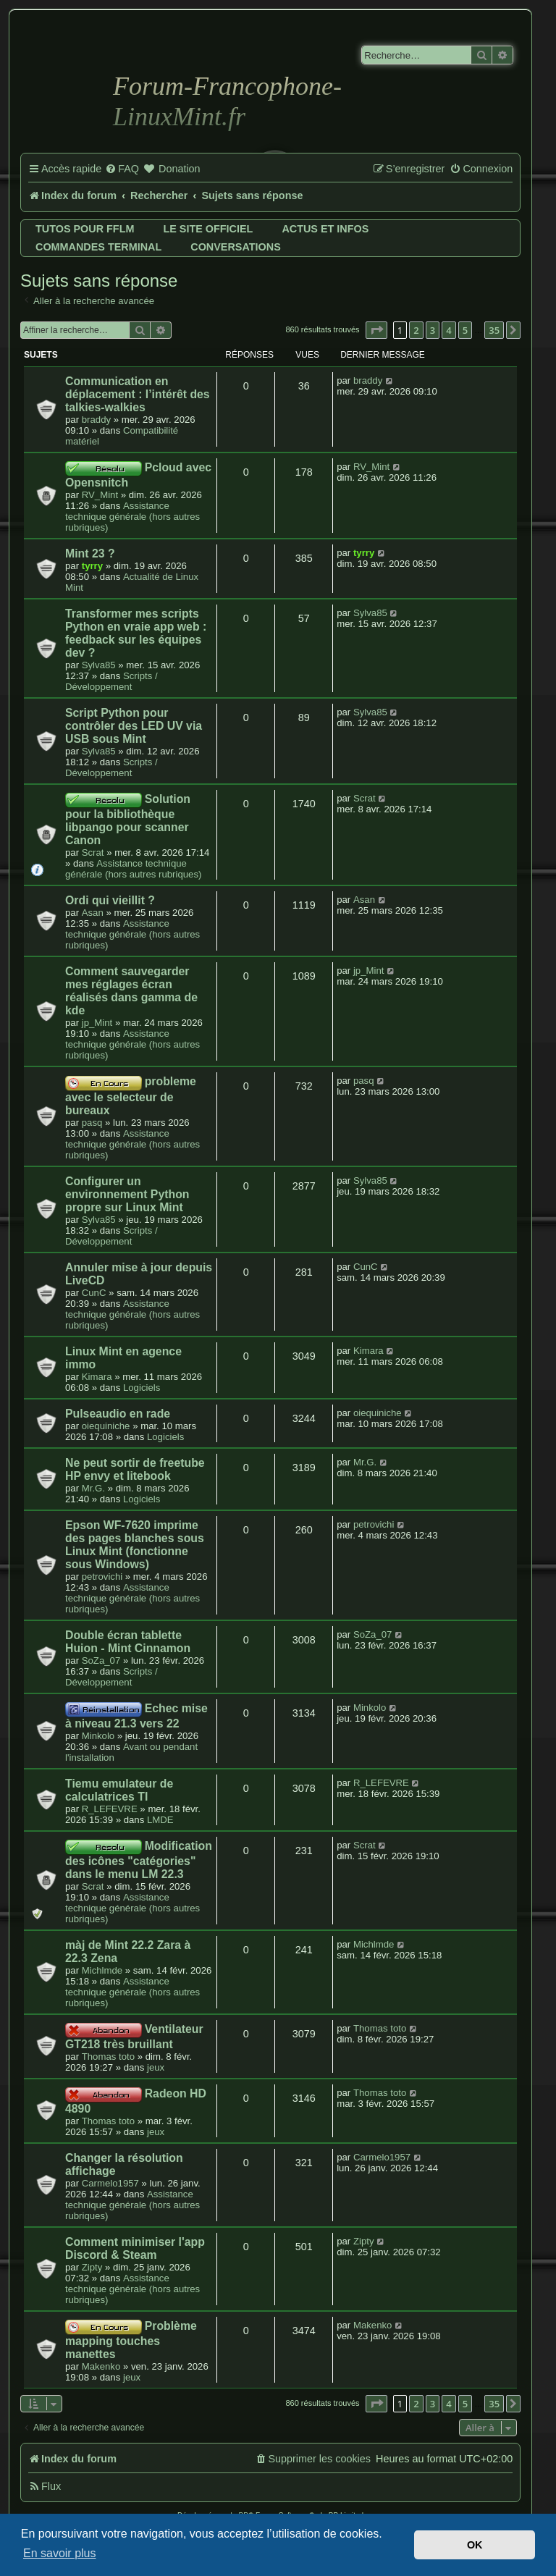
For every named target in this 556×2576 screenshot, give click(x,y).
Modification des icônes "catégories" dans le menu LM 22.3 (138, 1860)
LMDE (160, 1819)
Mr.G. (93, 1488)
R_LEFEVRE (110, 1808)
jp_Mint (97, 1022)
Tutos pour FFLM (84, 229)
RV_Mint (100, 494)
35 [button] (494, 330)
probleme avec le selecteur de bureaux (130, 1095)
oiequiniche (106, 1425)
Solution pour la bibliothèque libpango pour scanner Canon (127, 819)
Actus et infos (325, 229)
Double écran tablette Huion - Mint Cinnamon (127, 1641)
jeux (155, 2067)
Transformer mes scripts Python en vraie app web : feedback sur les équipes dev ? (135, 633)
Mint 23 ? (90, 553)
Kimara (97, 1376)
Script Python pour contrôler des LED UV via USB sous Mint (133, 726)
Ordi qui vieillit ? (110, 900)
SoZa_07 (101, 1660)
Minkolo (98, 1735)
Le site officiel (208, 229)
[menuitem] (122, 169)
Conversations (235, 247)
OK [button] (475, 2545)
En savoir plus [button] (59, 2553)
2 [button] (415, 330)
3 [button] (432, 330)
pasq (92, 1122)
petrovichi (102, 1576)
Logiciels (141, 1387)
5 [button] (465, 330)
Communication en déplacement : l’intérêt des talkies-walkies (137, 394)
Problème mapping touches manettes (131, 2340)
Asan (93, 912)
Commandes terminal (98, 247)
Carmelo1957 (110, 2183)
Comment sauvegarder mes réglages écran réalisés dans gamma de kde (131, 990)
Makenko (101, 2366)
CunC (94, 1292)
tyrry (92, 565)
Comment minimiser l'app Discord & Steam (135, 2248)
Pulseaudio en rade (117, 1413)
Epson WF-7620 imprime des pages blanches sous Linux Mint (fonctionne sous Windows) (134, 1544)
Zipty (92, 2267)
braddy (96, 419)
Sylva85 (99, 665)
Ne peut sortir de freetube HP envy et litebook (135, 1469)
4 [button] (448, 330)
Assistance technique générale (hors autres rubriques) (132, 516)
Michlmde (102, 1970)
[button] (376, 330)
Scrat (93, 852)
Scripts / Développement (111, 681)
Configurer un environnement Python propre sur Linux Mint (127, 1194)
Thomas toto (108, 2056)
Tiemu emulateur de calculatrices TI (119, 1790)
